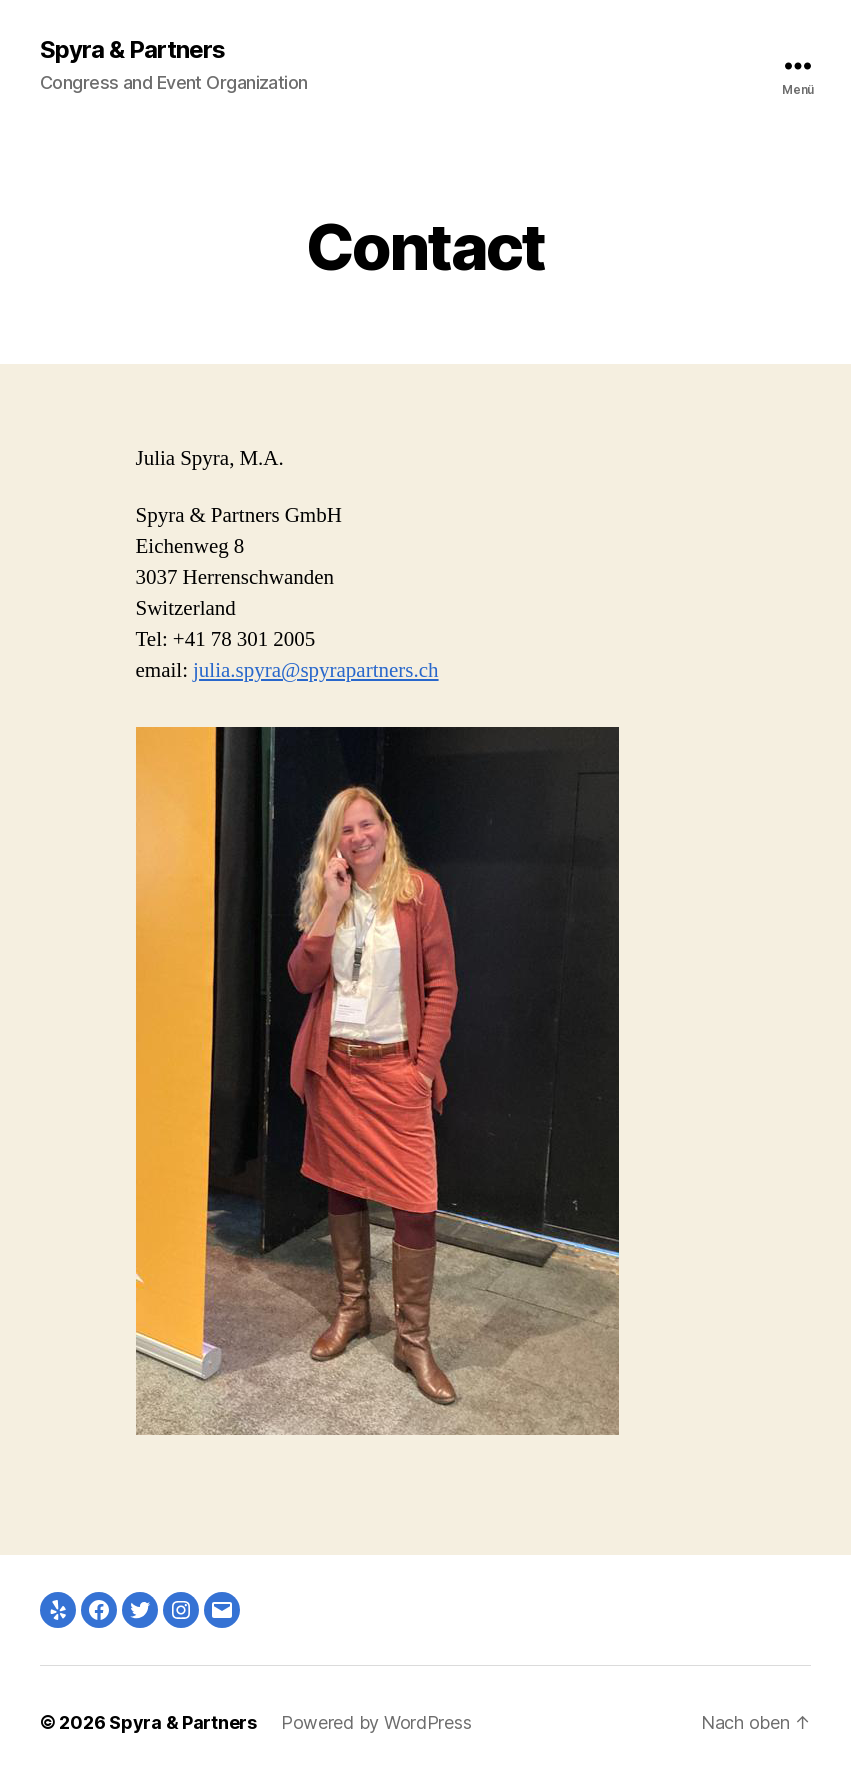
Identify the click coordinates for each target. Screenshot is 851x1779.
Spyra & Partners (132, 50)
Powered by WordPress (376, 1722)
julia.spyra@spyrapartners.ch (316, 670)
